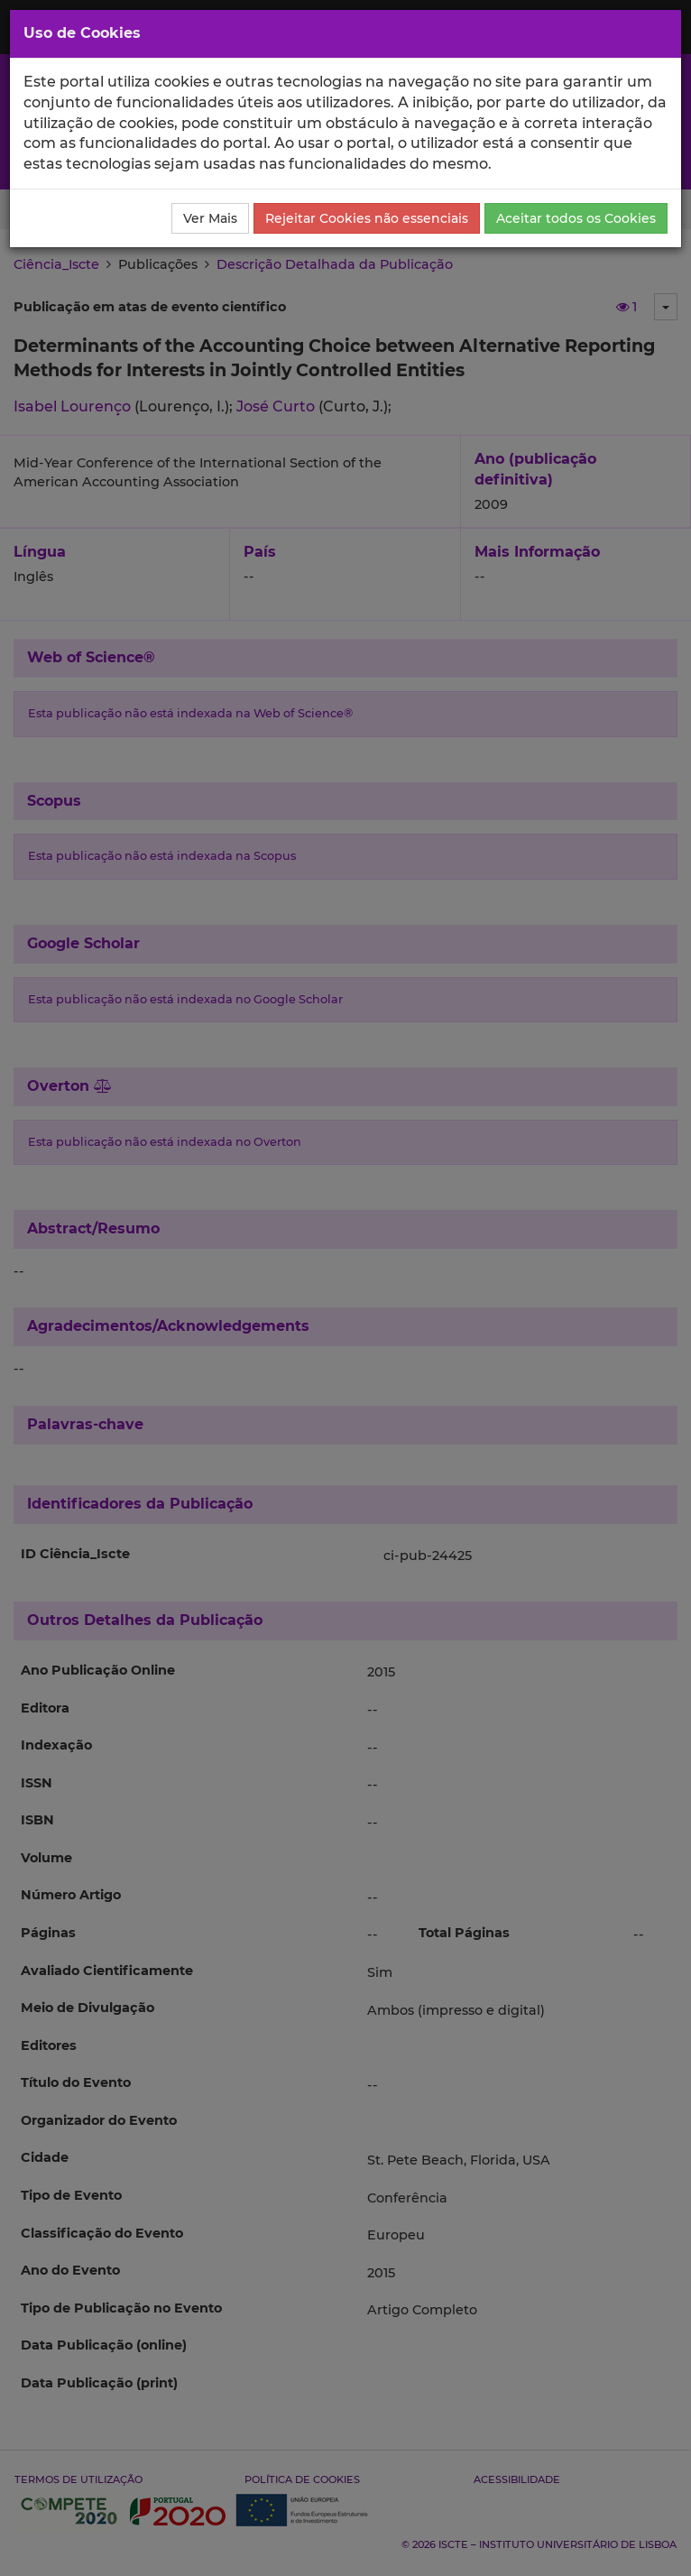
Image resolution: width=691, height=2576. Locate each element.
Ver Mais (210, 218)
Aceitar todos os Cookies (576, 218)
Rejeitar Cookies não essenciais (366, 218)
